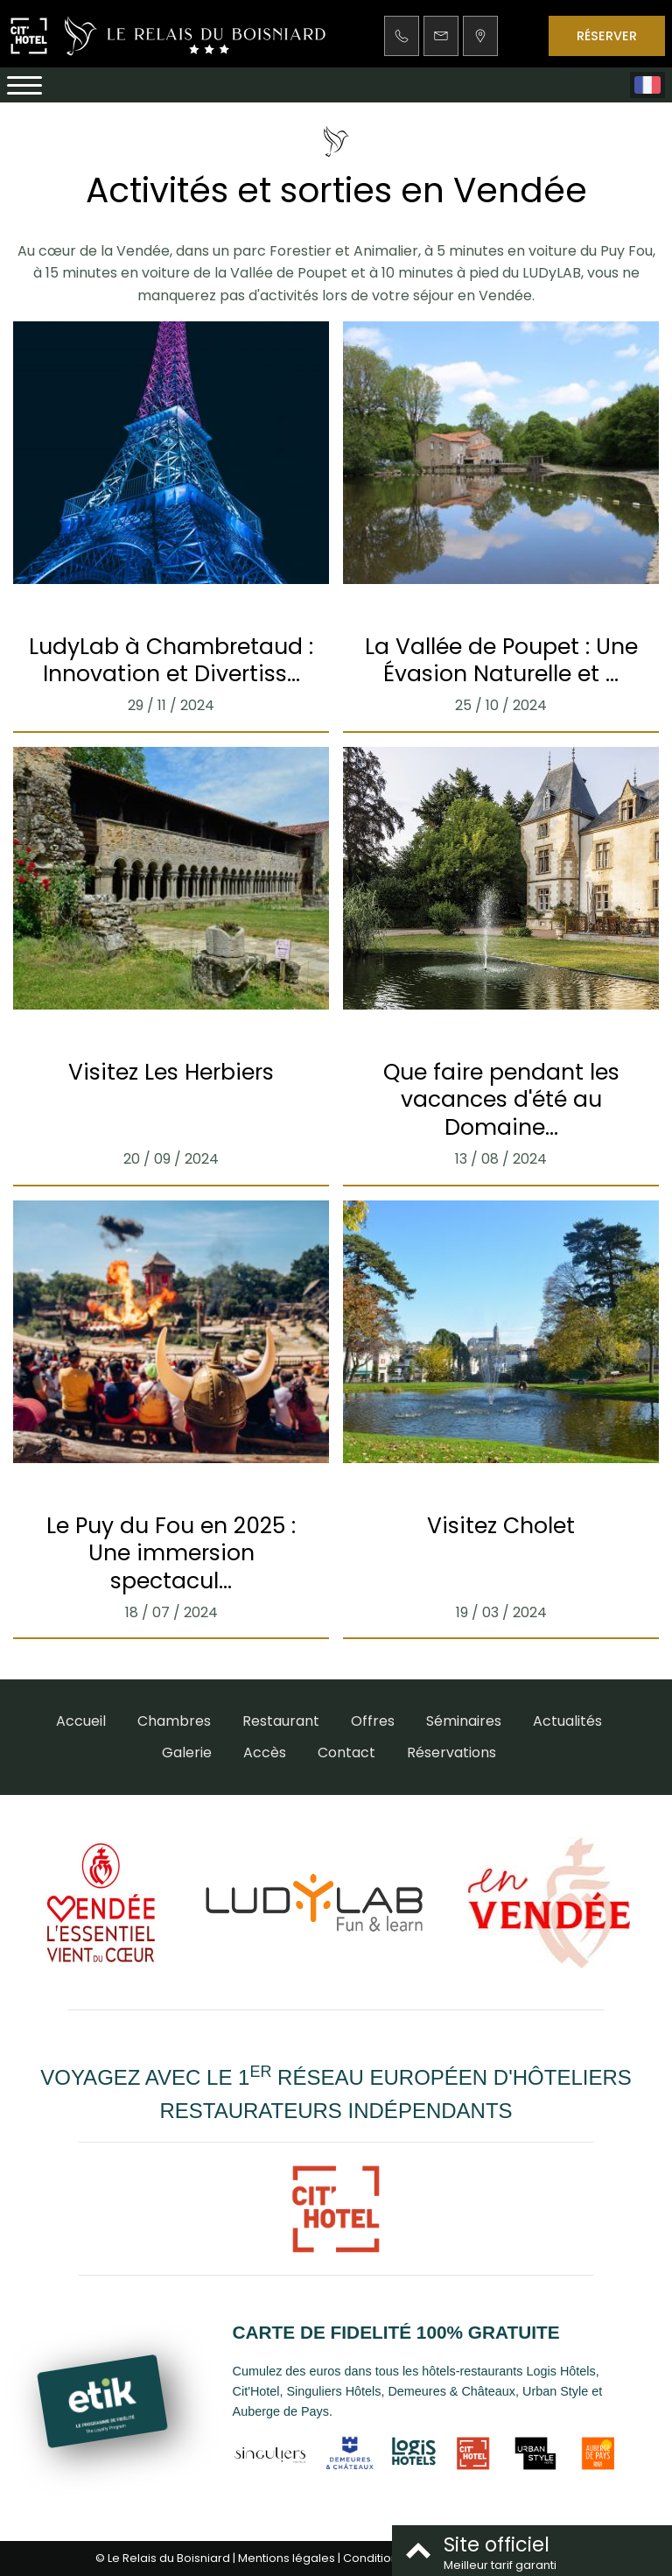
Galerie (187, 1752)
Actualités (567, 1721)
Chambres (174, 1721)
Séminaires (463, 1721)
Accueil (81, 1721)
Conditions (373, 2558)
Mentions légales (286, 2558)
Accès (264, 1752)
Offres (373, 1721)
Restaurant (280, 1721)
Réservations (451, 1752)
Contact (346, 1752)
